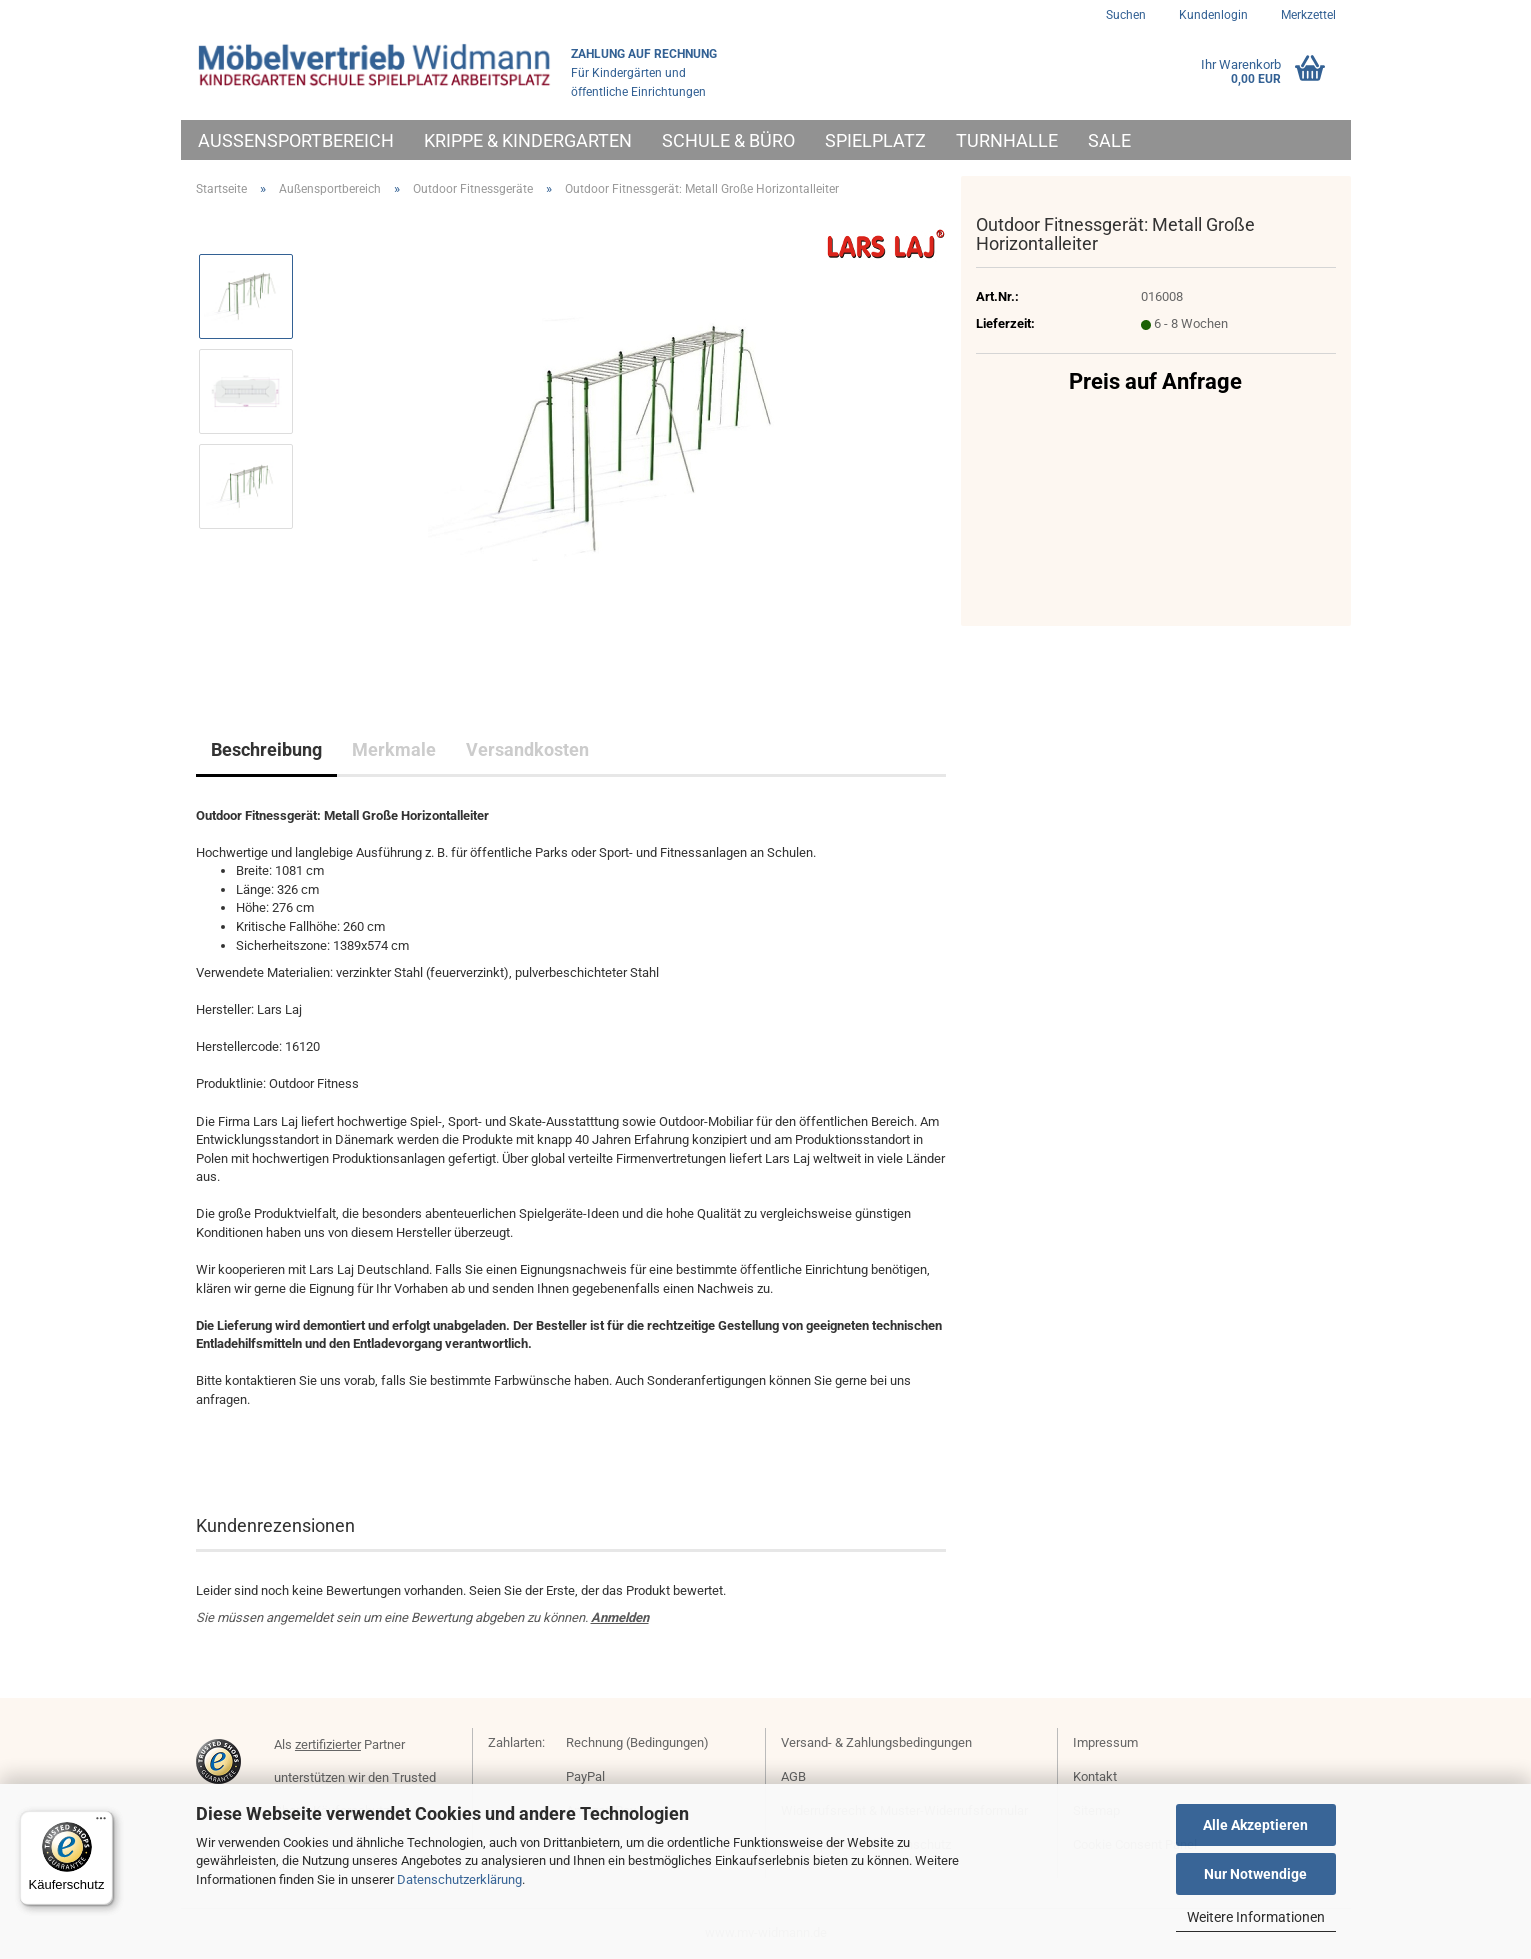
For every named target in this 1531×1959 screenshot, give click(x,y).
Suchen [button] (1126, 15)
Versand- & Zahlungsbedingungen (876, 1742)
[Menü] (101, 1823)
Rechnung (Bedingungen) (637, 1742)
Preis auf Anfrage (1155, 381)
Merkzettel (1307, 15)
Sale (1109, 140)
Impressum (1105, 1742)
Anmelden (620, 1617)
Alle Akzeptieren (1255, 1825)
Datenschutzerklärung (459, 1879)
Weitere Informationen (1256, 1917)
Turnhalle (1007, 140)
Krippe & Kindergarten (528, 140)
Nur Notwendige (1255, 1874)
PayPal (585, 1776)
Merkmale (394, 749)
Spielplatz (875, 140)
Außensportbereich (296, 140)
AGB (793, 1776)
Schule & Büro (728, 140)
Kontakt (1095, 1776)
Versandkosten (527, 749)
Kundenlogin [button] (1212, 15)
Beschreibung (266, 749)
